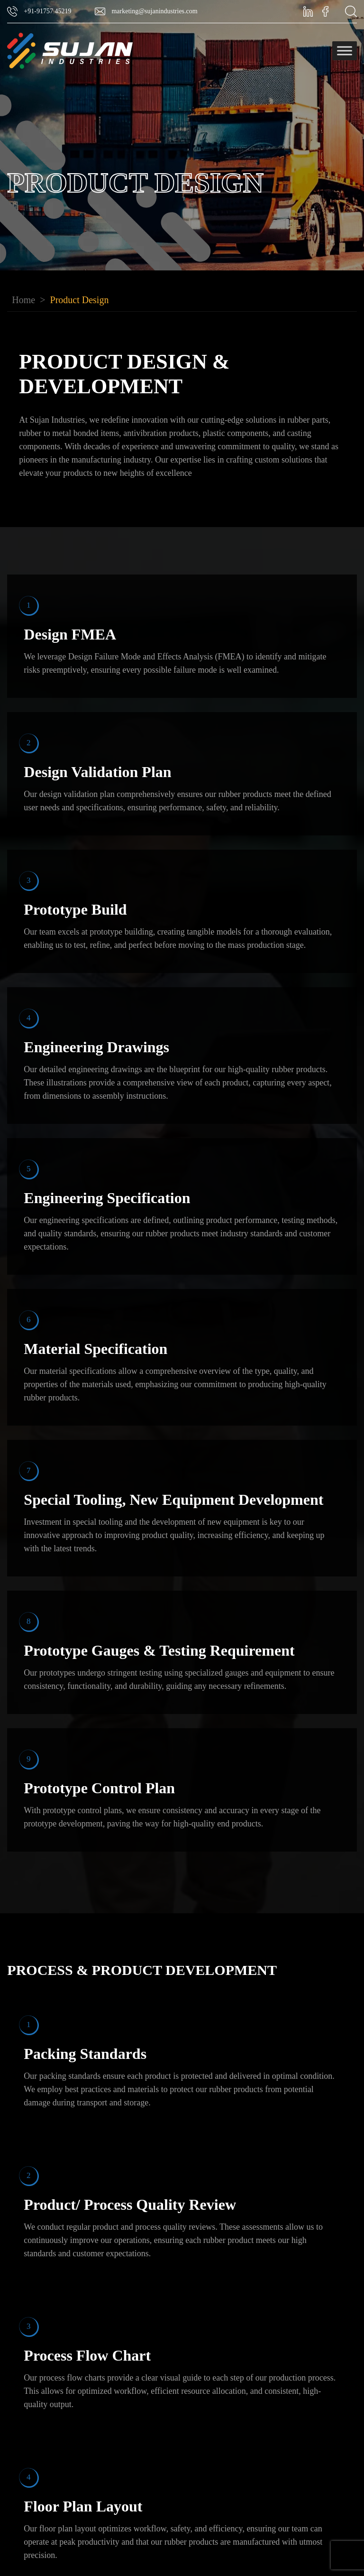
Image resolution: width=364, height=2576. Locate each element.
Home (23, 300)
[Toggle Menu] (344, 50)
